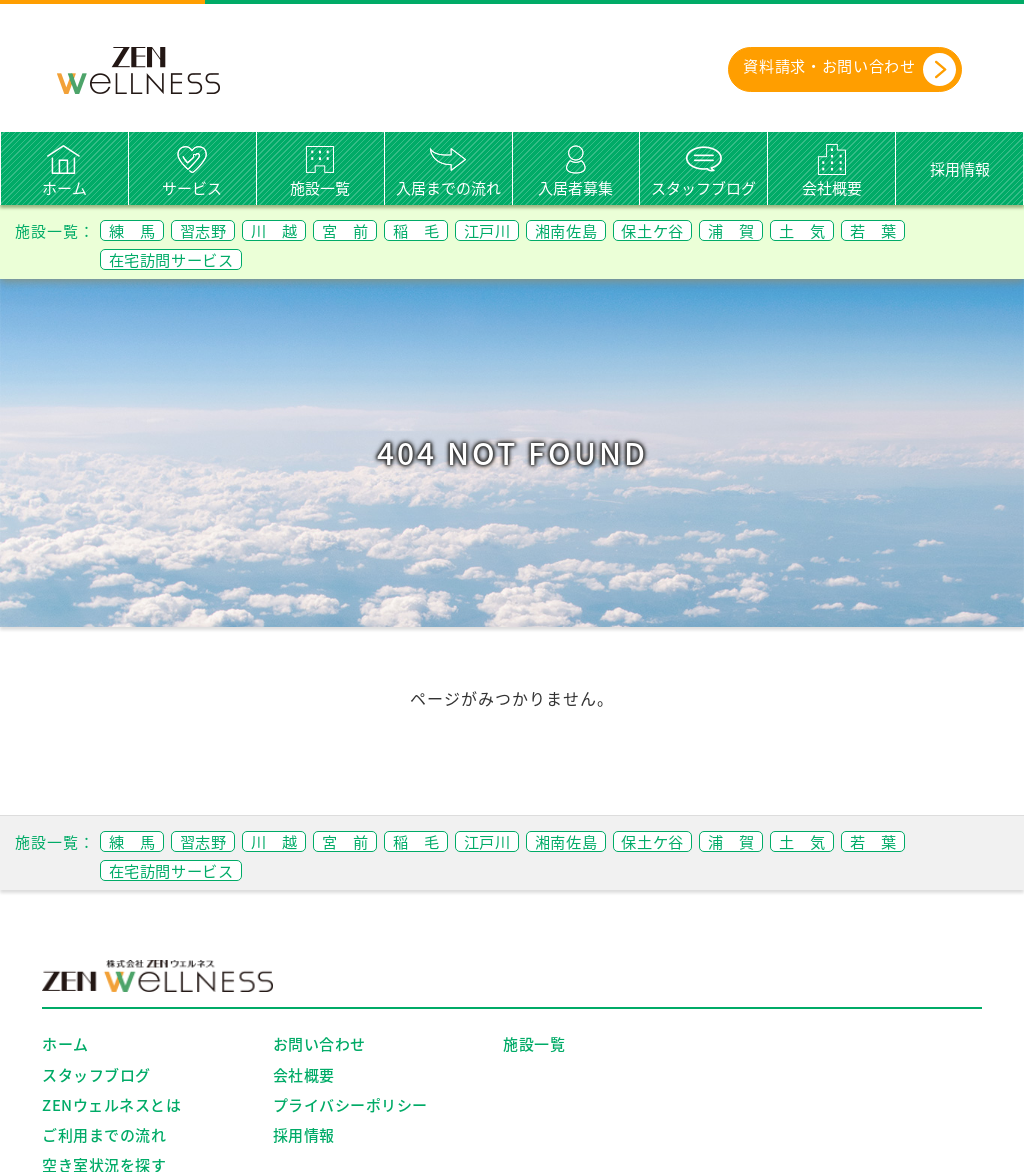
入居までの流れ (448, 188)
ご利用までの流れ (104, 1135)
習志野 (213, 230)
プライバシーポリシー (350, 1105)
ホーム (64, 188)
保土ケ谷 (707, 230)
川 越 (291, 230)
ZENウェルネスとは (111, 1105)
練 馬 (135, 230)
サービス (192, 188)
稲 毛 (447, 230)
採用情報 (960, 169)
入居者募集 (575, 188)
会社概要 (832, 188)
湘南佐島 (612, 230)
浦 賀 (793, 230)
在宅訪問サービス (178, 259)
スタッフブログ (703, 188)
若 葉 (949, 230)
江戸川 (525, 230)
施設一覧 (320, 188)
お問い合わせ (319, 1045)
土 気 (871, 230)
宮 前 (369, 230)
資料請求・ (837, 69)
